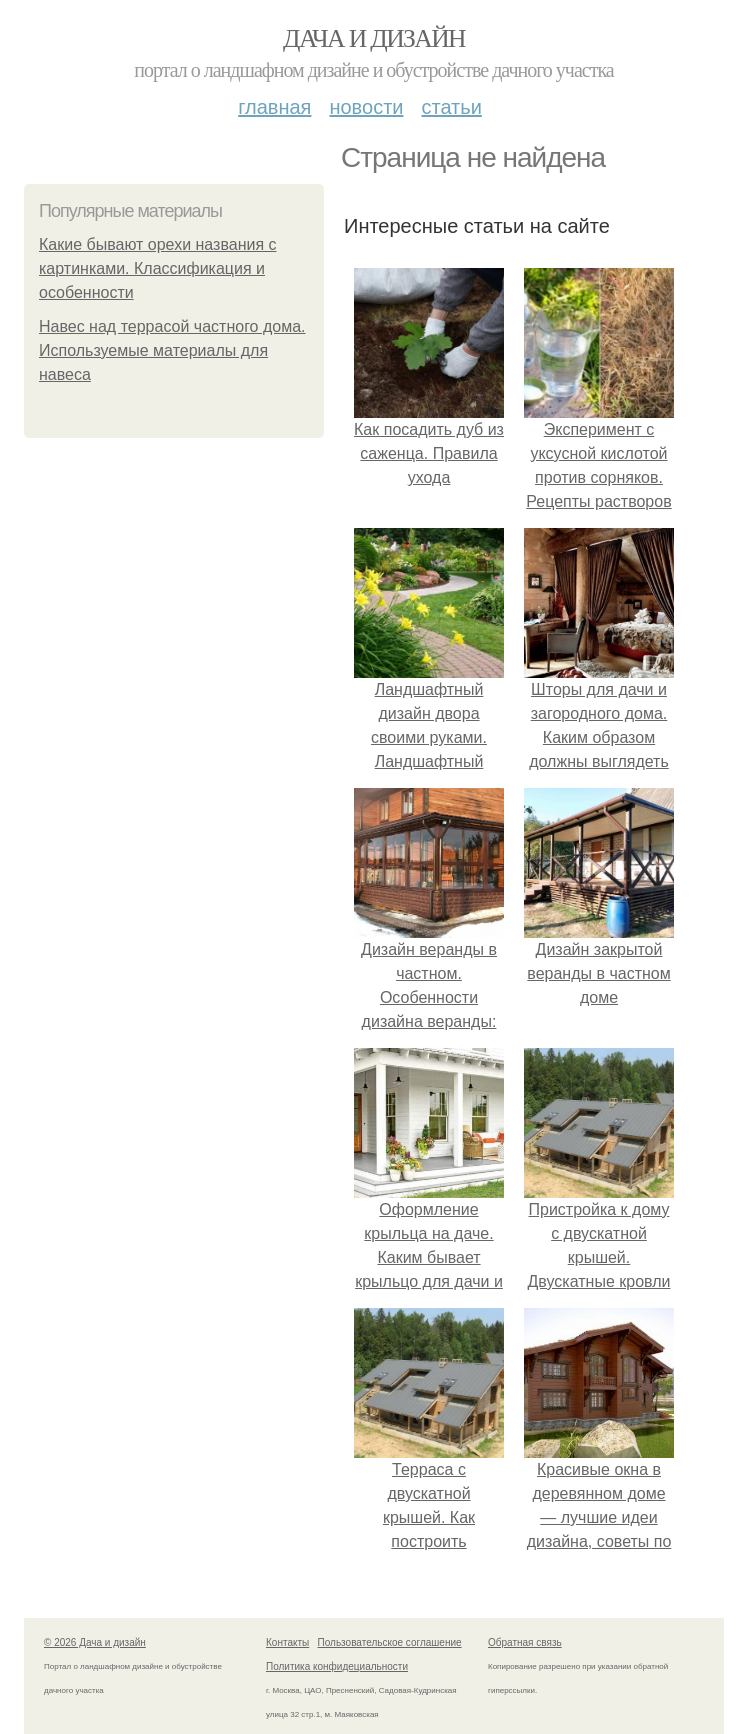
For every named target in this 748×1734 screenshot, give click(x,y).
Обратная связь (525, 1642)
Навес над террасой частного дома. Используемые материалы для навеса (172, 350)
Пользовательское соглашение (390, 1642)
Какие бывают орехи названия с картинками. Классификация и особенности (158, 268)
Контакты (287, 1642)
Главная (274, 107)
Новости (366, 107)
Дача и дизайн (374, 38)
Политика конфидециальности (337, 1666)
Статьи (451, 107)
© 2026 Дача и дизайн (95, 1642)
